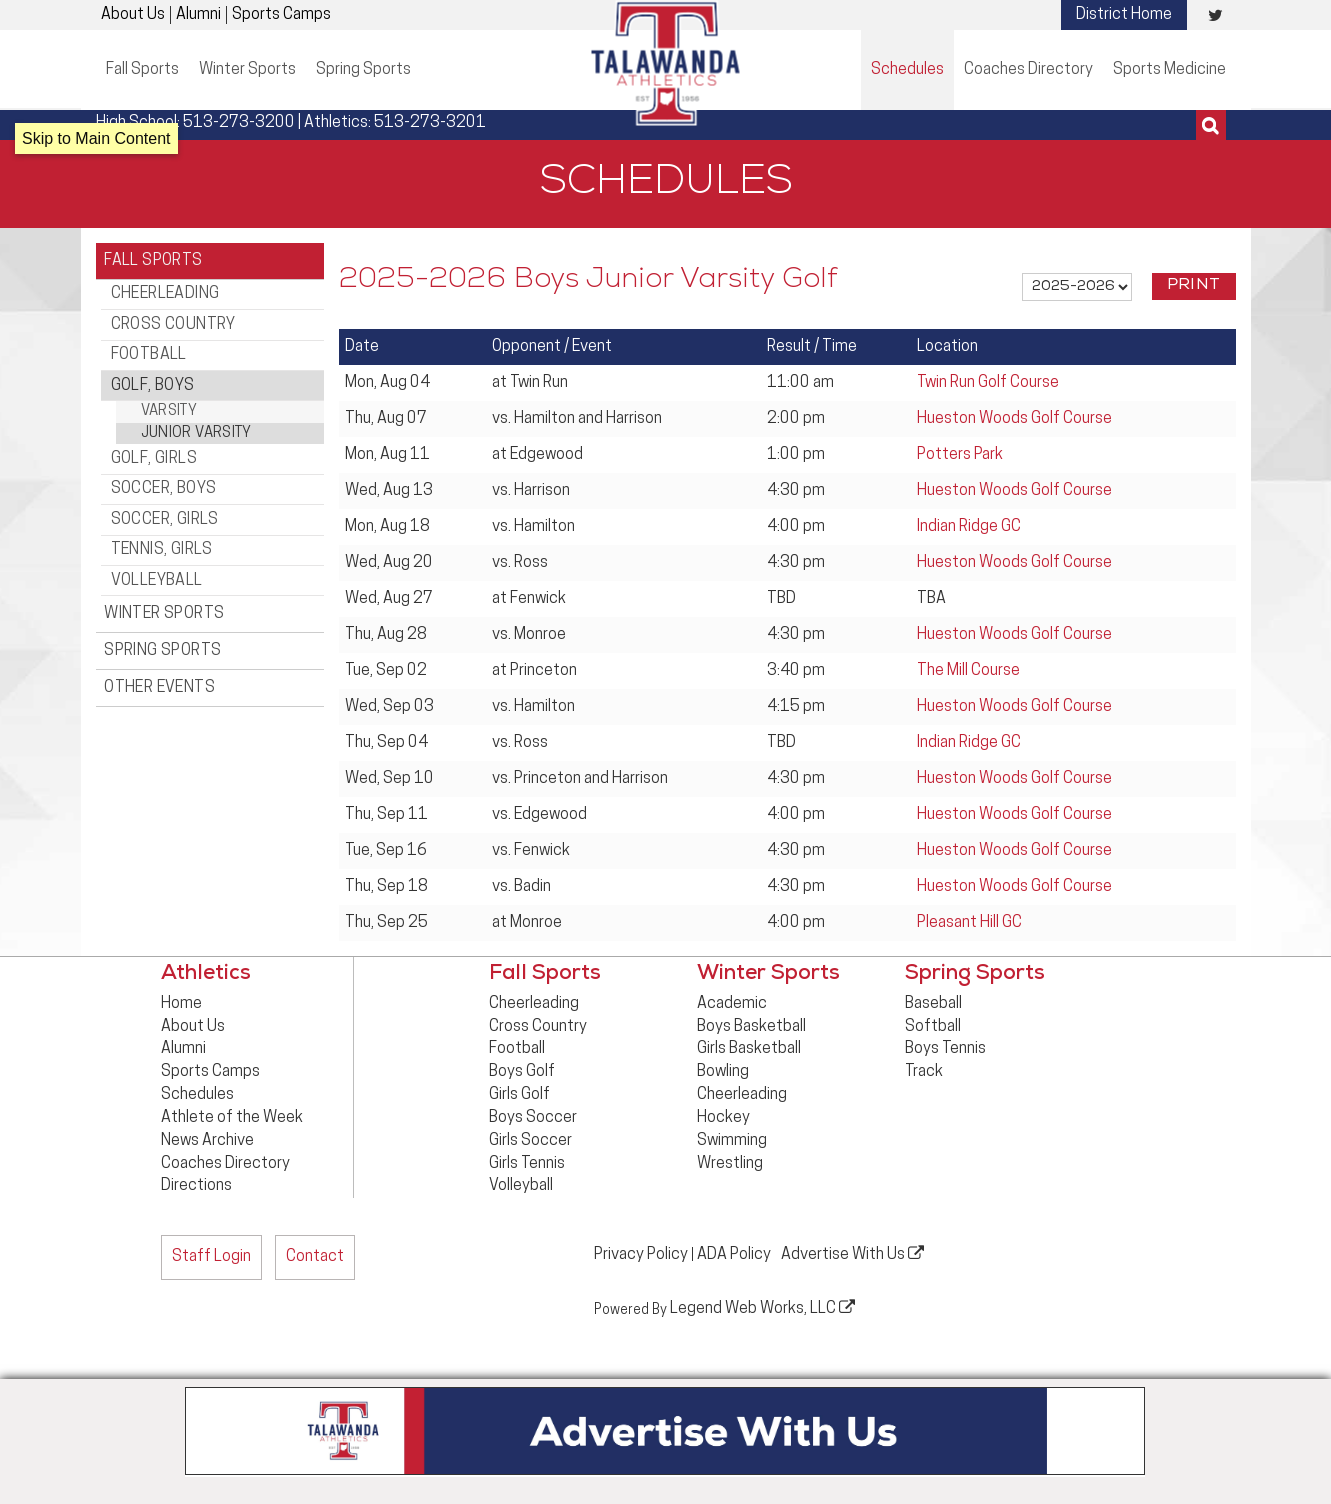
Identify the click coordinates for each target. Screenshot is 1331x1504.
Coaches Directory (1028, 70)
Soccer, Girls (165, 496)
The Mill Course (968, 671)
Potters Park (960, 455)
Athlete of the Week (232, 1118)
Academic (732, 1004)
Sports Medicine (1169, 70)
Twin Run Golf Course (988, 383)
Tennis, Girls (162, 523)
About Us (133, 15)
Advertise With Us (852, 1253)
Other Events (161, 651)
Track (924, 1072)
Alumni (198, 15)
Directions (196, 1186)
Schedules (907, 70)
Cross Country (173, 318)
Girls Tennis (527, 1164)
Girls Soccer (530, 1141)
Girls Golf (519, 1095)
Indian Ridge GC (969, 527)
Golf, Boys (153, 372)
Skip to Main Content (96, 138)
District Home (1124, 15)
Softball (933, 1027)
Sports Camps (281, 15)
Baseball (933, 1004)
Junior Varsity (196, 417)
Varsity (169, 396)
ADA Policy (734, 1254)
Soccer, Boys (164, 469)
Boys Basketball (751, 1027)
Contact (315, 1257)
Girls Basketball (749, 1049)
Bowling (723, 1072)
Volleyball (157, 550)
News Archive (207, 1141)
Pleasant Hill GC (969, 923)
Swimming (732, 1141)
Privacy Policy (641, 1254)
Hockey (723, 1118)
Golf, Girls (154, 442)
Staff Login (211, 1257)
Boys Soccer (533, 1118)
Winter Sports (247, 70)
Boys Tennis (945, 1049)
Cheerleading (165, 291)
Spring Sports (363, 70)
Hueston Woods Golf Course (1014, 419)
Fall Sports (142, 70)
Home (181, 1004)
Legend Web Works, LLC (762, 1306)
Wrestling (730, 1164)
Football (149, 345)
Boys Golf (522, 1072)
